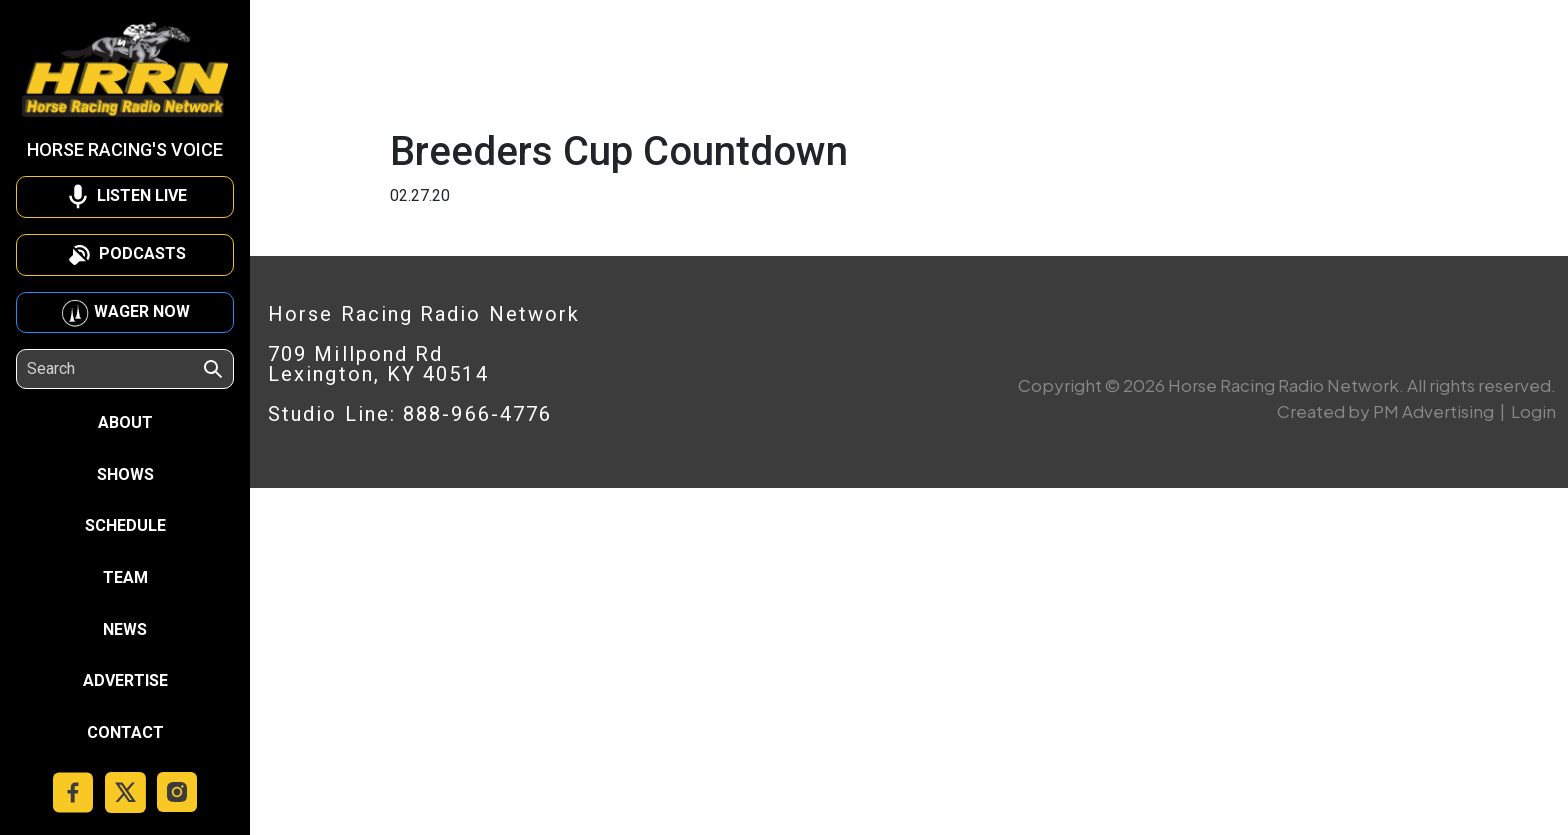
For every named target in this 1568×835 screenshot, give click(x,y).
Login (1533, 411)
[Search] (114, 369)
